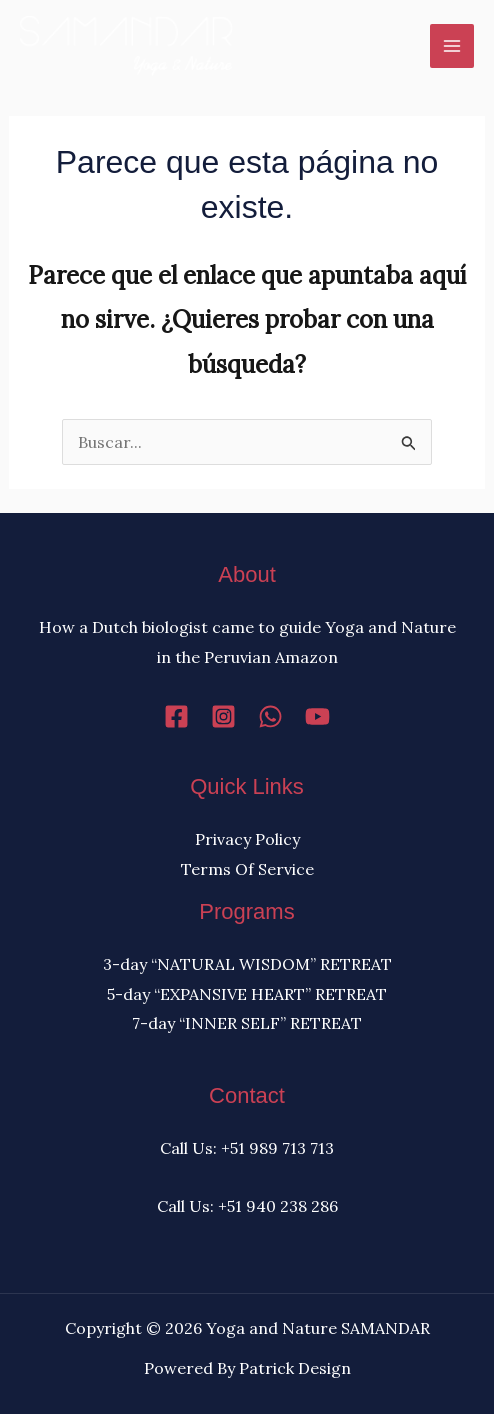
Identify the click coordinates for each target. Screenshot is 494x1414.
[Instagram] (223, 716)
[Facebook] (176, 716)
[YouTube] (317, 716)
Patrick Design (295, 1368)
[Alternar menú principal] (452, 46)
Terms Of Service (247, 869)
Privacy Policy (247, 839)
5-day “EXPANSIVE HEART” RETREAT (247, 994)
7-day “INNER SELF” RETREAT (247, 1023)
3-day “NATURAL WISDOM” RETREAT (247, 964)
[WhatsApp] (270, 716)
